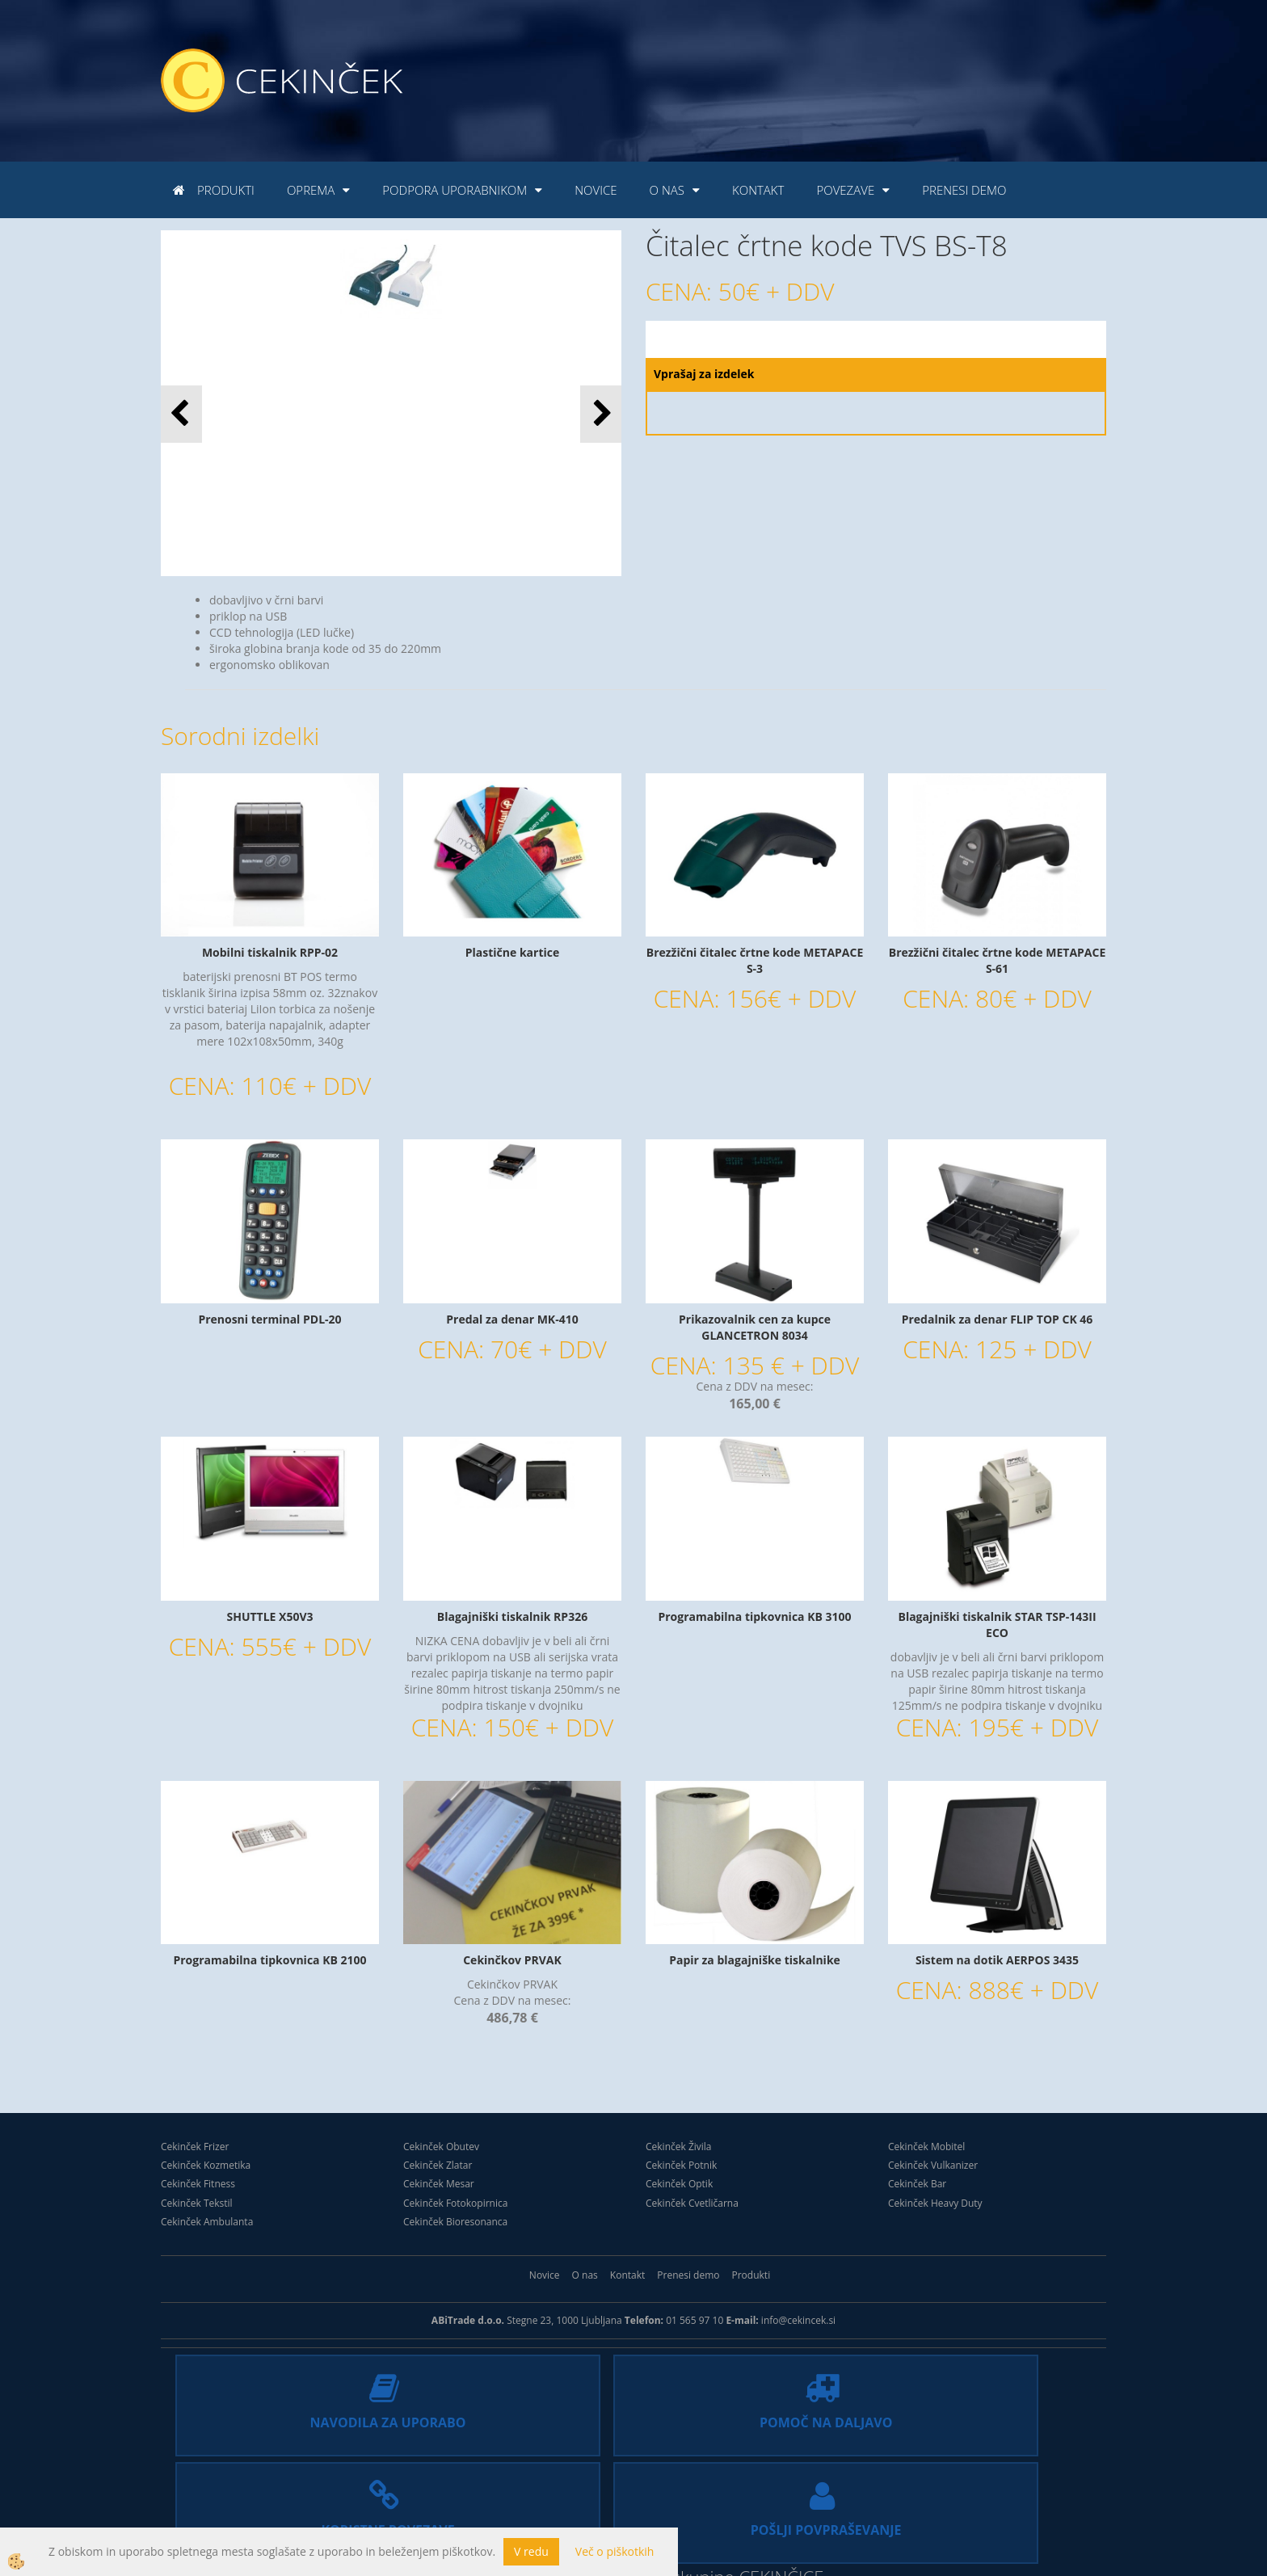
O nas (667, 190)
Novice (596, 190)
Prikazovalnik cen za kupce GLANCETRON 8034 (755, 1327)
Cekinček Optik (679, 2184)
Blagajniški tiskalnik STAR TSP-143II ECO (997, 1624)
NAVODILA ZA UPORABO (285, 2420)
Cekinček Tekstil (197, 2203)
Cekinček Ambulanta (207, 2222)
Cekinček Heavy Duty (935, 2203)
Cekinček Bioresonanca (455, 2222)
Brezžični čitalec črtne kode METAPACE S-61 (997, 960)
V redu (531, 2551)
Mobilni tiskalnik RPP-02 (270, 952)
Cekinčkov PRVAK (512, 1960)
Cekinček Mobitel (926, 2146)
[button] (600, 414)
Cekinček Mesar (438, 2184)
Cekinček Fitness (198, 2184)
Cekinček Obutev (441, 2146)
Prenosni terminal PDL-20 (269, 1319)
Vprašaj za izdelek (704, 373)
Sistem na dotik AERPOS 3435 (997, 1960)
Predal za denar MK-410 (512, 1319)
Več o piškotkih (615, 2551)
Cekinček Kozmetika (205, 2165)
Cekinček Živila (679, 2146)
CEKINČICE (781, 2499)
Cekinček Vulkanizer (933, 2165)
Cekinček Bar (917, 2184)
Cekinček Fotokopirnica (455, 2203)
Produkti (226, 190)
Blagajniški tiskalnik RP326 (512, 1616)
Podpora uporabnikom (454, 190)
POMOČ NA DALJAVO (517, 2420)
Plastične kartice (512, 952)
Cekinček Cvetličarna (692, 2203)
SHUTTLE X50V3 (269, 1616)
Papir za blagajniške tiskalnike (754, 1960)
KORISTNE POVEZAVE (749, 2420)
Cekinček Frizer (195, 2146)
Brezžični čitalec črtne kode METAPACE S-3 (755, 960)
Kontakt (758, 190)
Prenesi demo (964, 190)
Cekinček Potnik (681, 2165)
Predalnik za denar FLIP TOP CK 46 (997, 1319)
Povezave (845, 190)
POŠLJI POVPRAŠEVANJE (982, 2420)
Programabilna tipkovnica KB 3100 (754, 1616)
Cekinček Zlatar (437, 2165)
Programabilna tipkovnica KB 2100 (269, 1960)
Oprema (311, 190)
